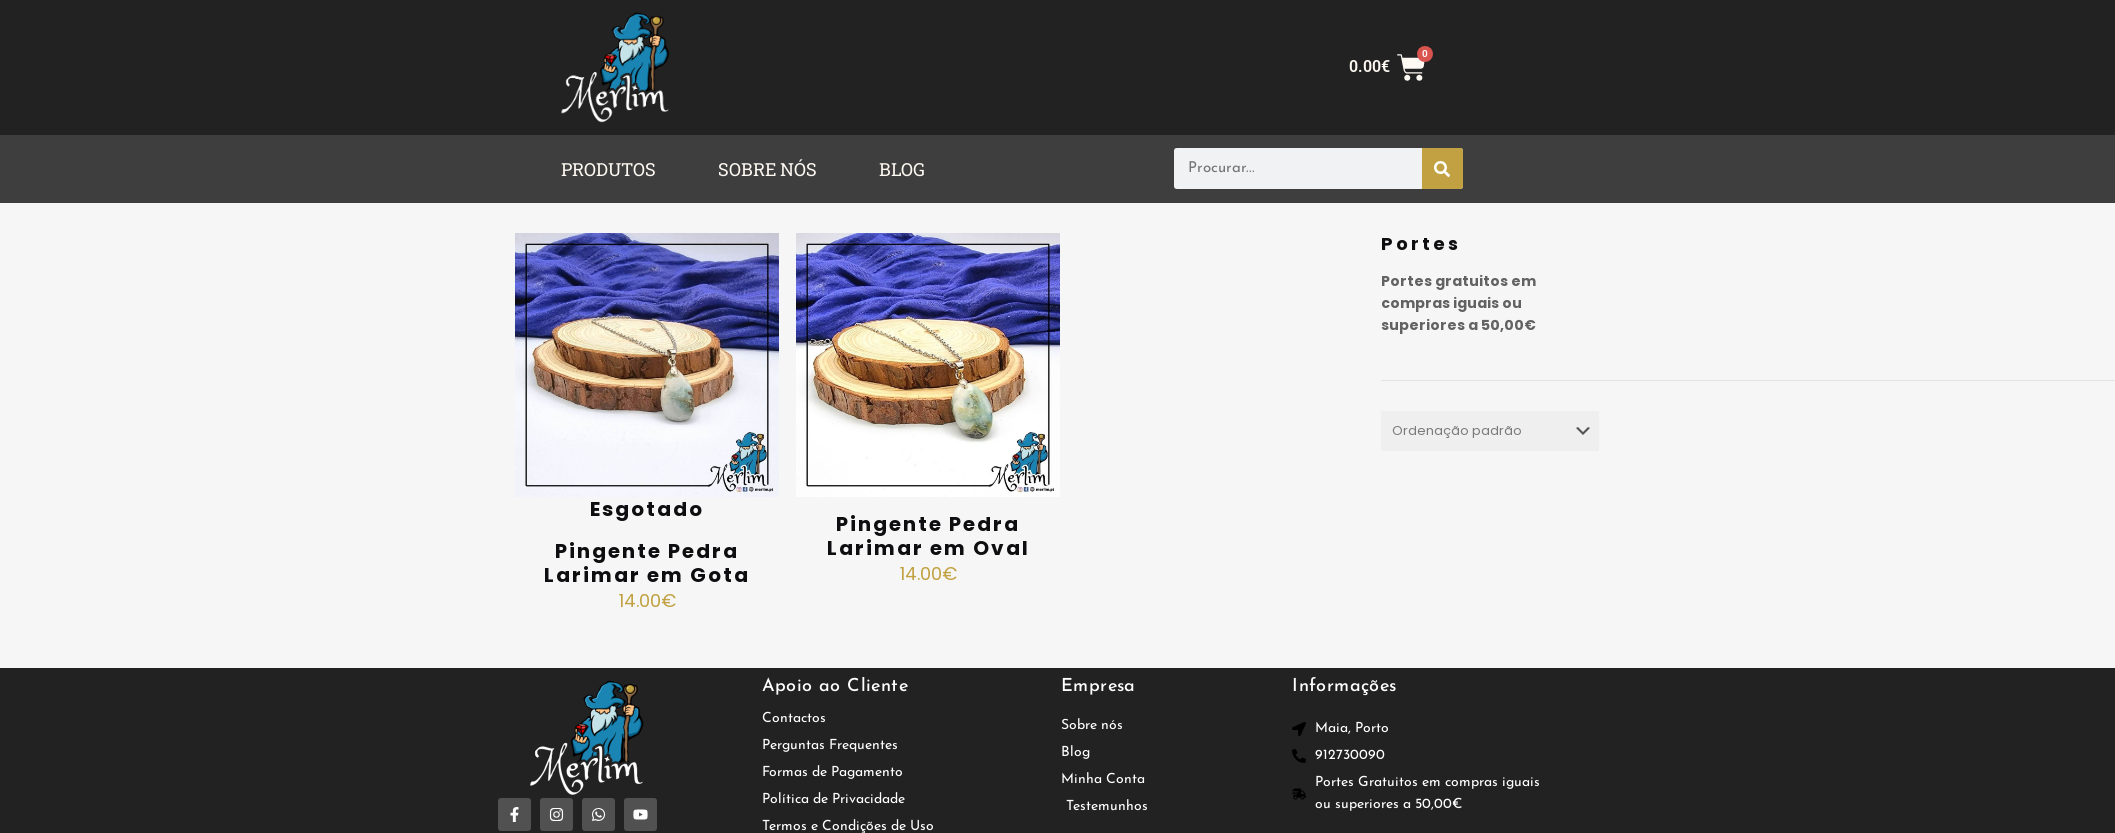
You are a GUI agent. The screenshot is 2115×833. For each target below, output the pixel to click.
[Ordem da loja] (1489, 431)
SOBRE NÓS (767, 169)
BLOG (902, 169)
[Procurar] (1442, 168)
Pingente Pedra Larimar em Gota (647, 563)
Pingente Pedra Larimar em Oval (928, 536)
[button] (613, 169)
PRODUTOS (608, 169)
